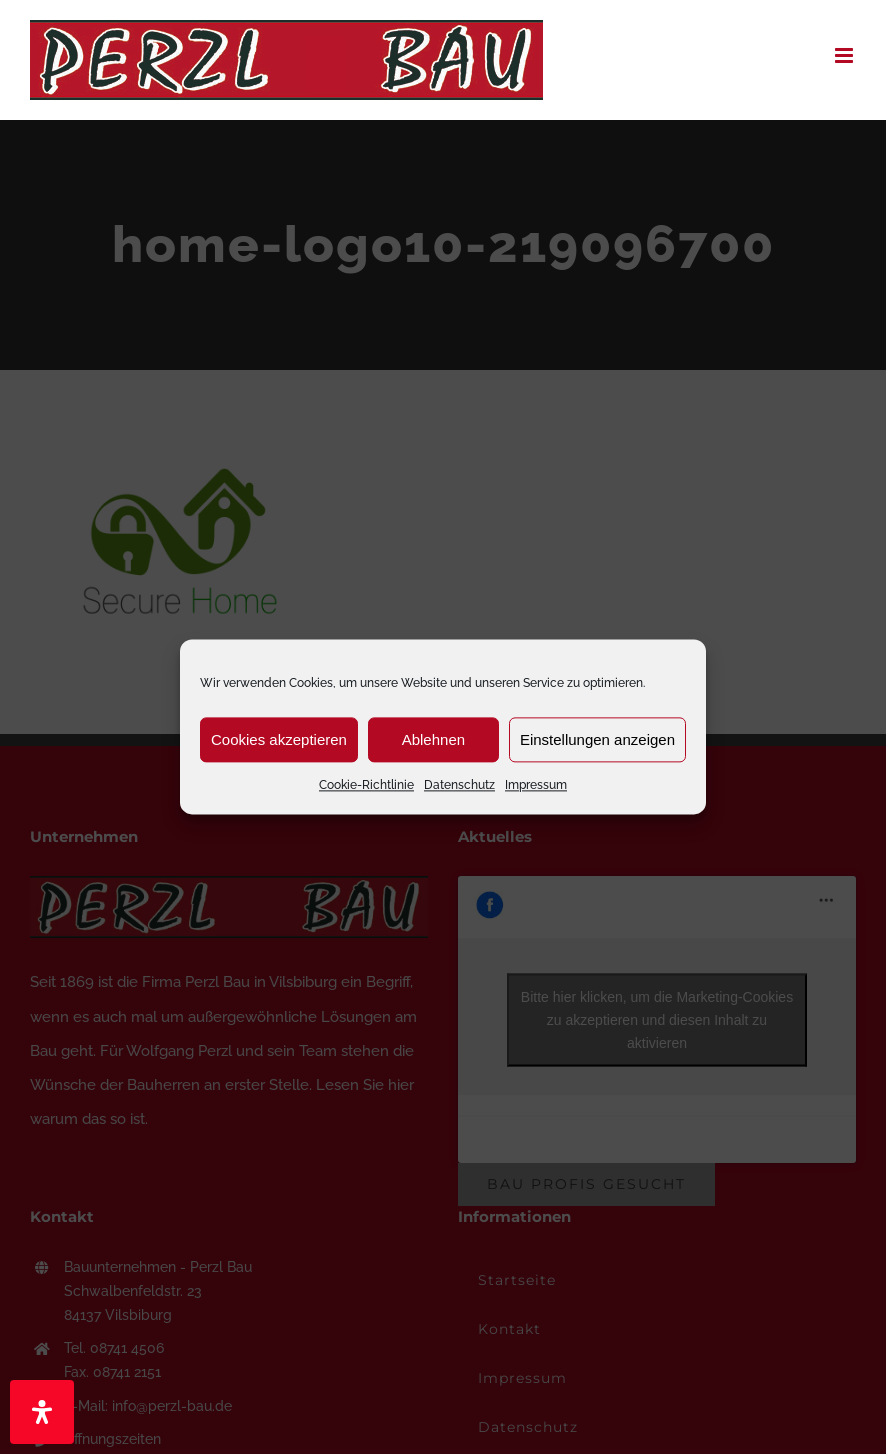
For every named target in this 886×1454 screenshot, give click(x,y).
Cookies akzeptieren (279, 739)
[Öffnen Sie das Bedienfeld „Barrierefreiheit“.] (42, 1412)
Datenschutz (459, 785)
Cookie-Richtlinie (366, 785)
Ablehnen (433, 739)
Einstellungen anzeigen (597, 739)
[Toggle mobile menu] (845, 55)
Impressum (536, 785)
